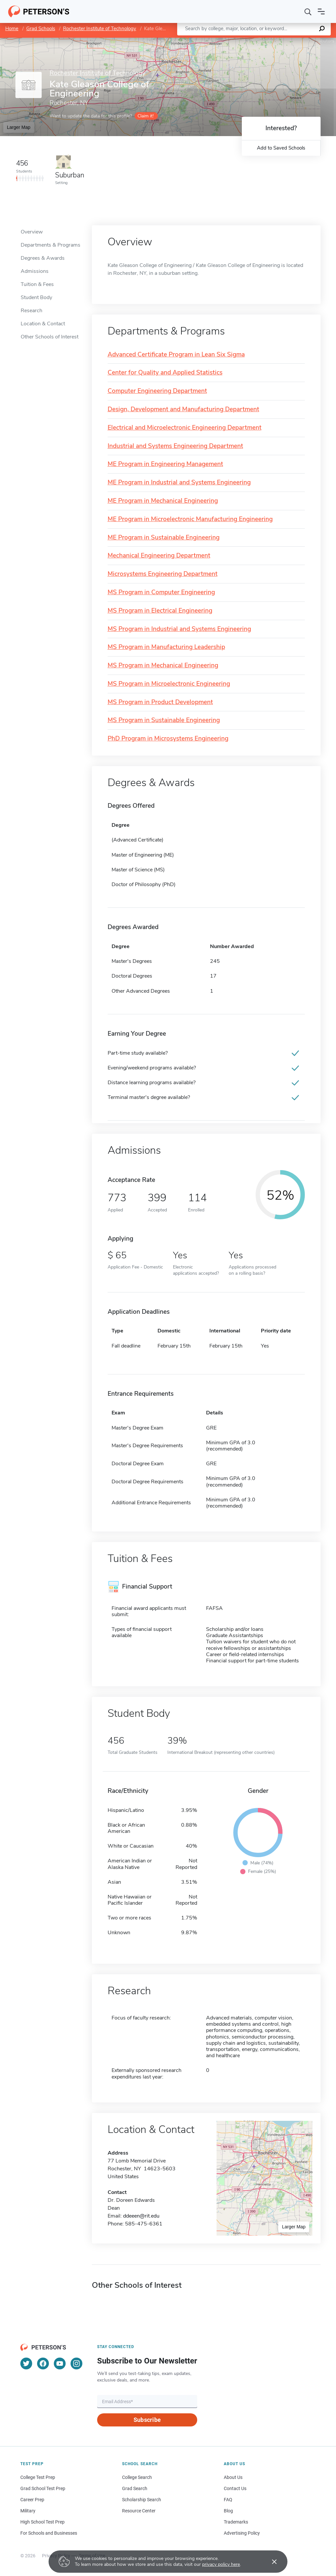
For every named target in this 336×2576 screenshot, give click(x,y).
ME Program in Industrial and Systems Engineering (179, 482)
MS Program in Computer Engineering (161, 592)
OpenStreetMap (291, 41)
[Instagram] (76, 2363)
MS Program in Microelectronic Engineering (169, 684)
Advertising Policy (242, 2533)
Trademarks (236, 2522)
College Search (137, 2477)
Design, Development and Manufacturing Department (183, 409)
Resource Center (139, 2510)
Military (27, 2510)
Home (11, 28)
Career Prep (32, 2499)
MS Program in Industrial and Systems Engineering (179, 629)
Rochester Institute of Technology (99, 28)
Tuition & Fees (37, 284)
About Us (233, 2477)
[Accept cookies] (269, 2561)
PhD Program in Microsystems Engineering (168, 738)
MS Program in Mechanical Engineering (163, 665)
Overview (32, 231)
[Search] (308, 11)
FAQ (228, 2499)
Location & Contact (43, 323)
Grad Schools (40, 28)
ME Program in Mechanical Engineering (163, 501)
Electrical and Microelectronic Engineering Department (185, 428)
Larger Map (19, 127)
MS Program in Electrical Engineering (160, 611)
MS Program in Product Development (160, 702)
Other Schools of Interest (49, 336)
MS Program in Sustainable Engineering (164, 720)
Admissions (35, 271)
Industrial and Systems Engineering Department (175, 446)
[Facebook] (43, 2363)
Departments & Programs (50, 245)
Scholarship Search (141, 2499)
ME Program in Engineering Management (165, 464)
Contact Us (235, 2488)
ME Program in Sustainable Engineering (164, 537)
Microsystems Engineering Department (163, 574)
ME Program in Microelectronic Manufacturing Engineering (190, 519)
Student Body (36, 297)
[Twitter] (26, 2363)
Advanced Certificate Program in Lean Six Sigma (176, 354)
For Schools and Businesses (48, 2533)
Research (31, 310)
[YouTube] (60, 2363)
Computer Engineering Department (157, 391)
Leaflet (256, 41)
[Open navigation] (321, 11)
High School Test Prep (42, 2522)
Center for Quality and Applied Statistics (165, 372)
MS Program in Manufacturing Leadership (166, 647)
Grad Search (134, 2488)
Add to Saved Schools (281, 148)
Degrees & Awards (43, 258)
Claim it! (145, 116)
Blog (228, 2510)
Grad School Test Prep (42, 2488)
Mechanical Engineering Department (159, 555)
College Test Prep (37, 2477)
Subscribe (147, 2419)
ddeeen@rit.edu (141, 2216)
